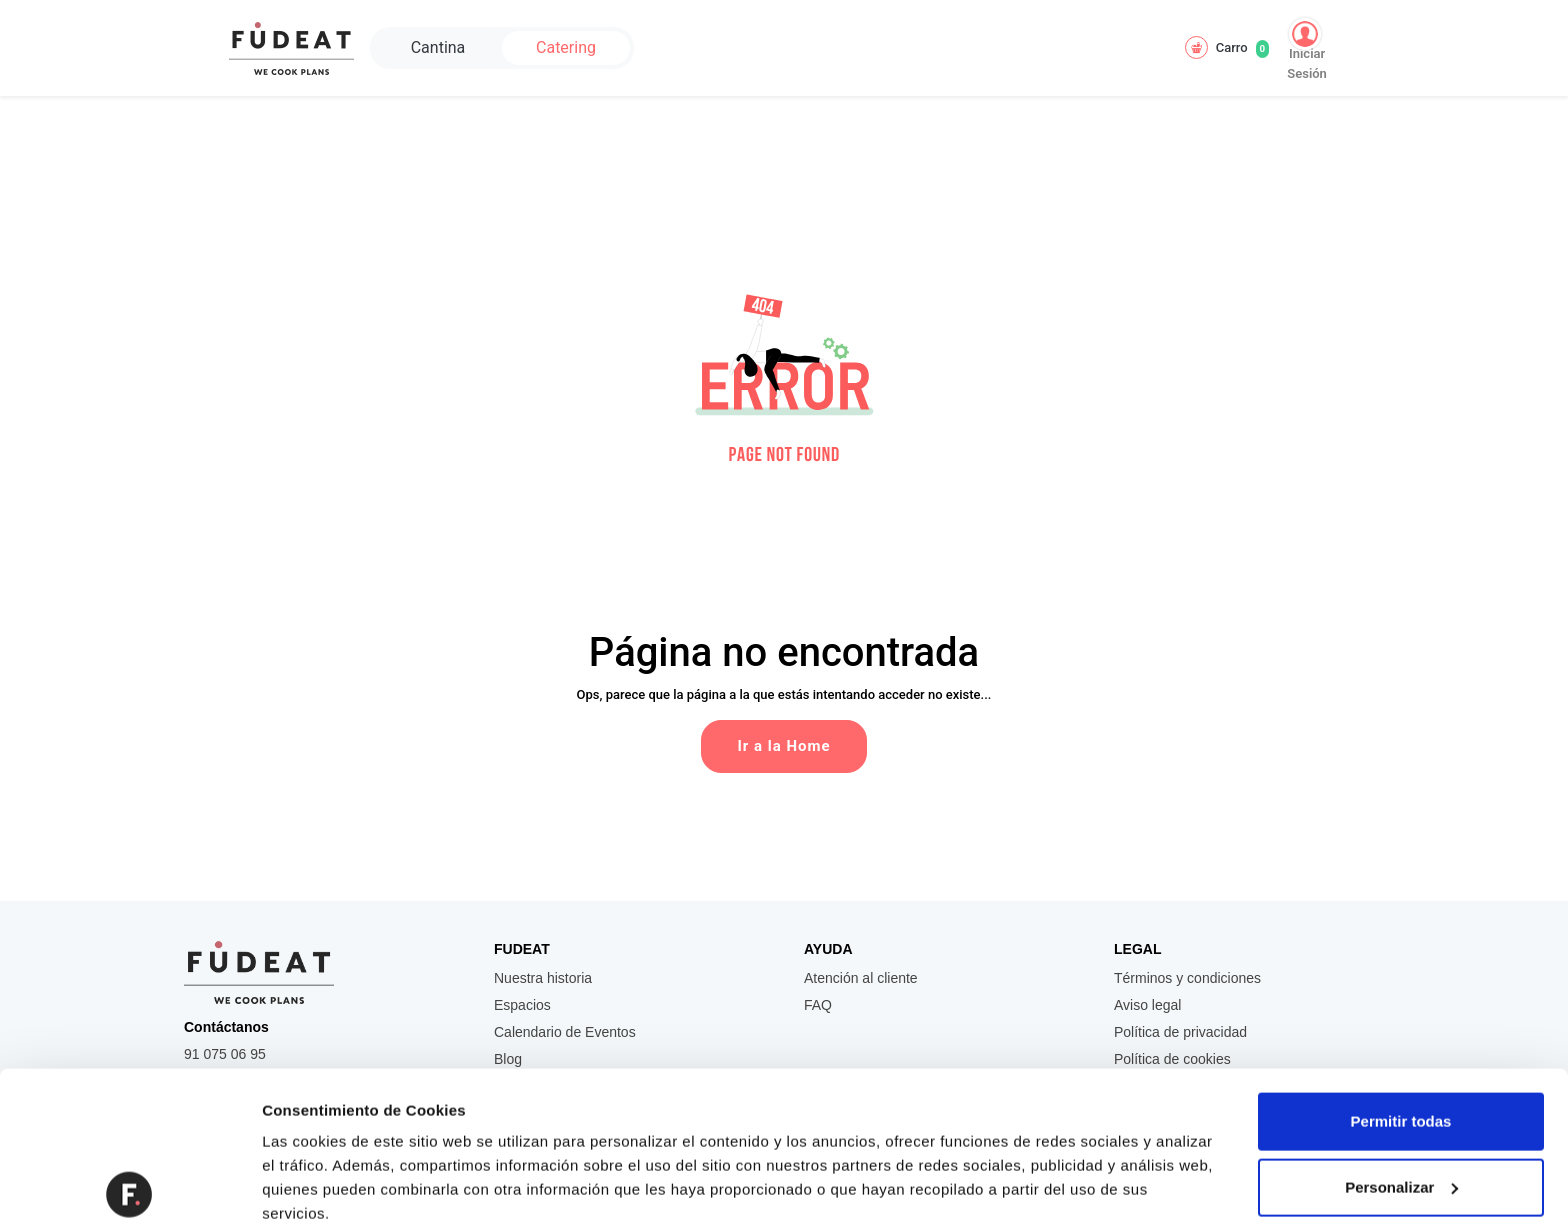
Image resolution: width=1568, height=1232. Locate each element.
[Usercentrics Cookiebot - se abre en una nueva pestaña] (129, 1193)
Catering (566, 47)
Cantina (438, 47)
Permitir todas (1401, 973)
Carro (1227, 47)
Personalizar (1401, 1038)
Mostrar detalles (320, 1192)
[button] (784, 374)
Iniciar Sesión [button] (1307, 49)
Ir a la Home (783, 746)
